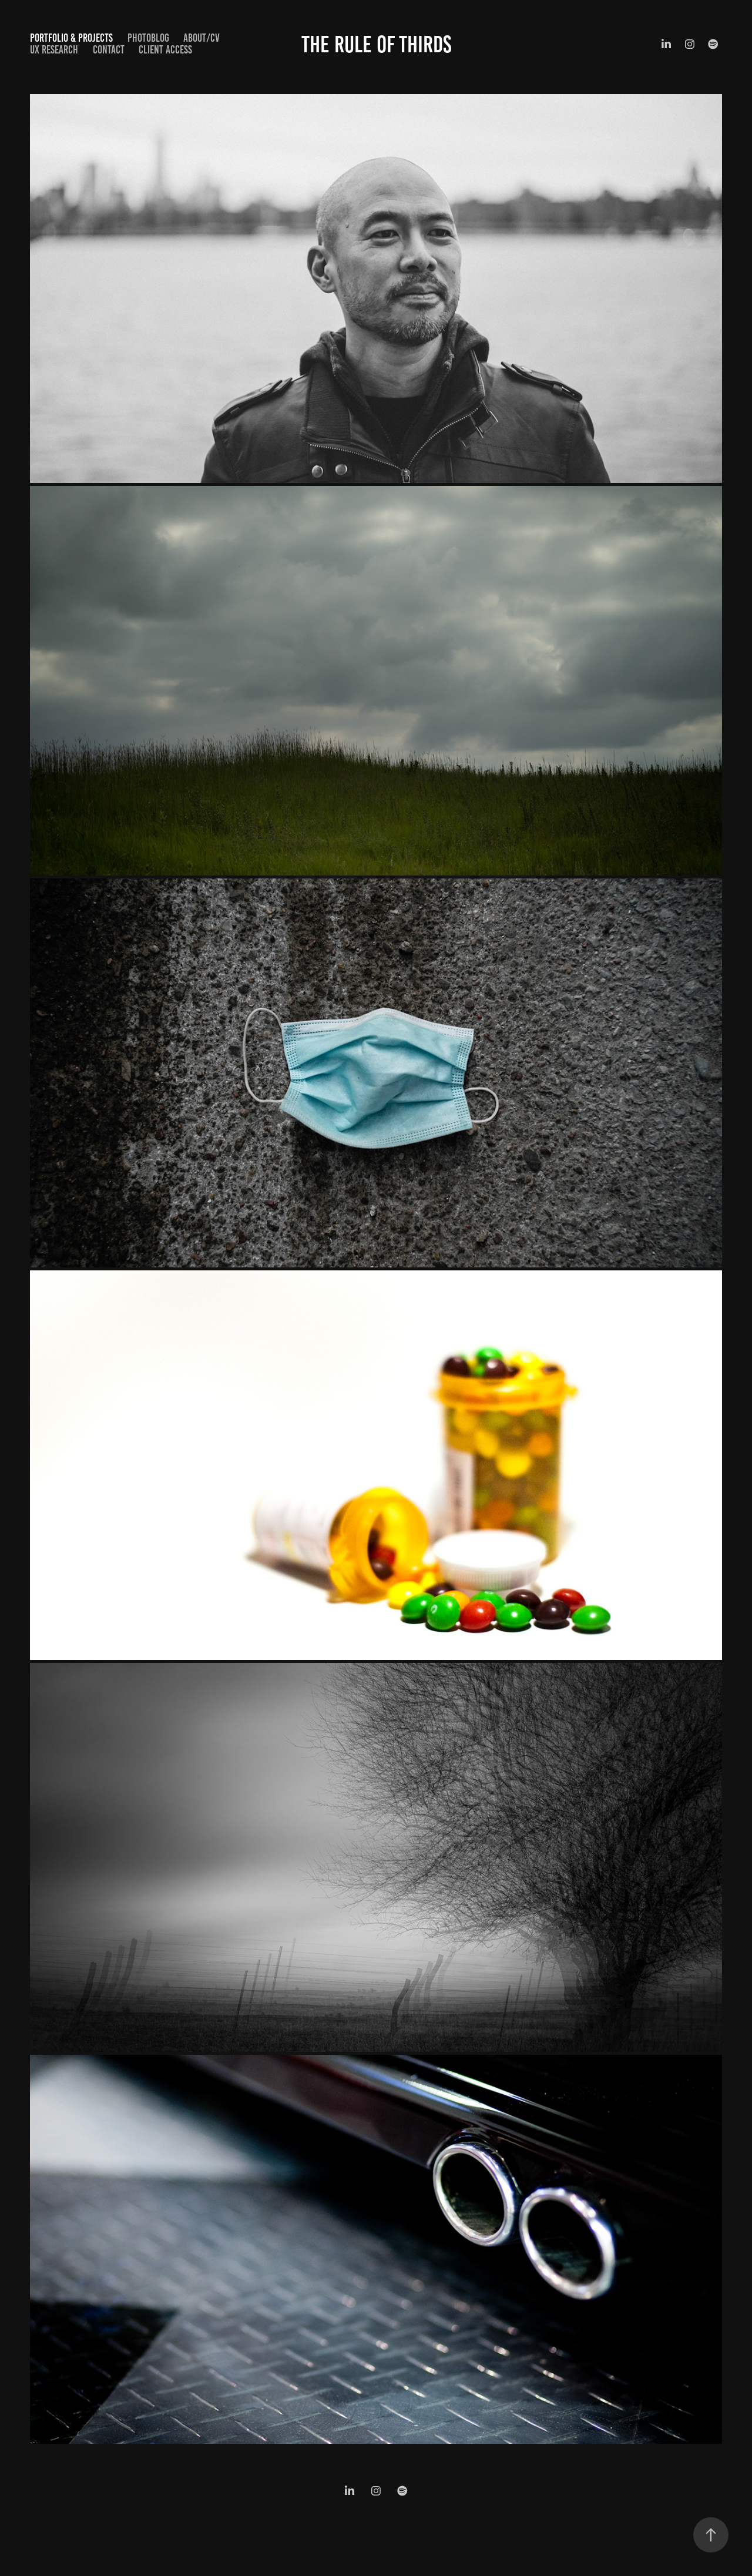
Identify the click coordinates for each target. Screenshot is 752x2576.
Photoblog (148, 38)
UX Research (54, 49)
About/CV (201, 38)
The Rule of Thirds (376, 44)
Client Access (165, 49)
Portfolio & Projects (71, 38)
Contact (109, 49)
